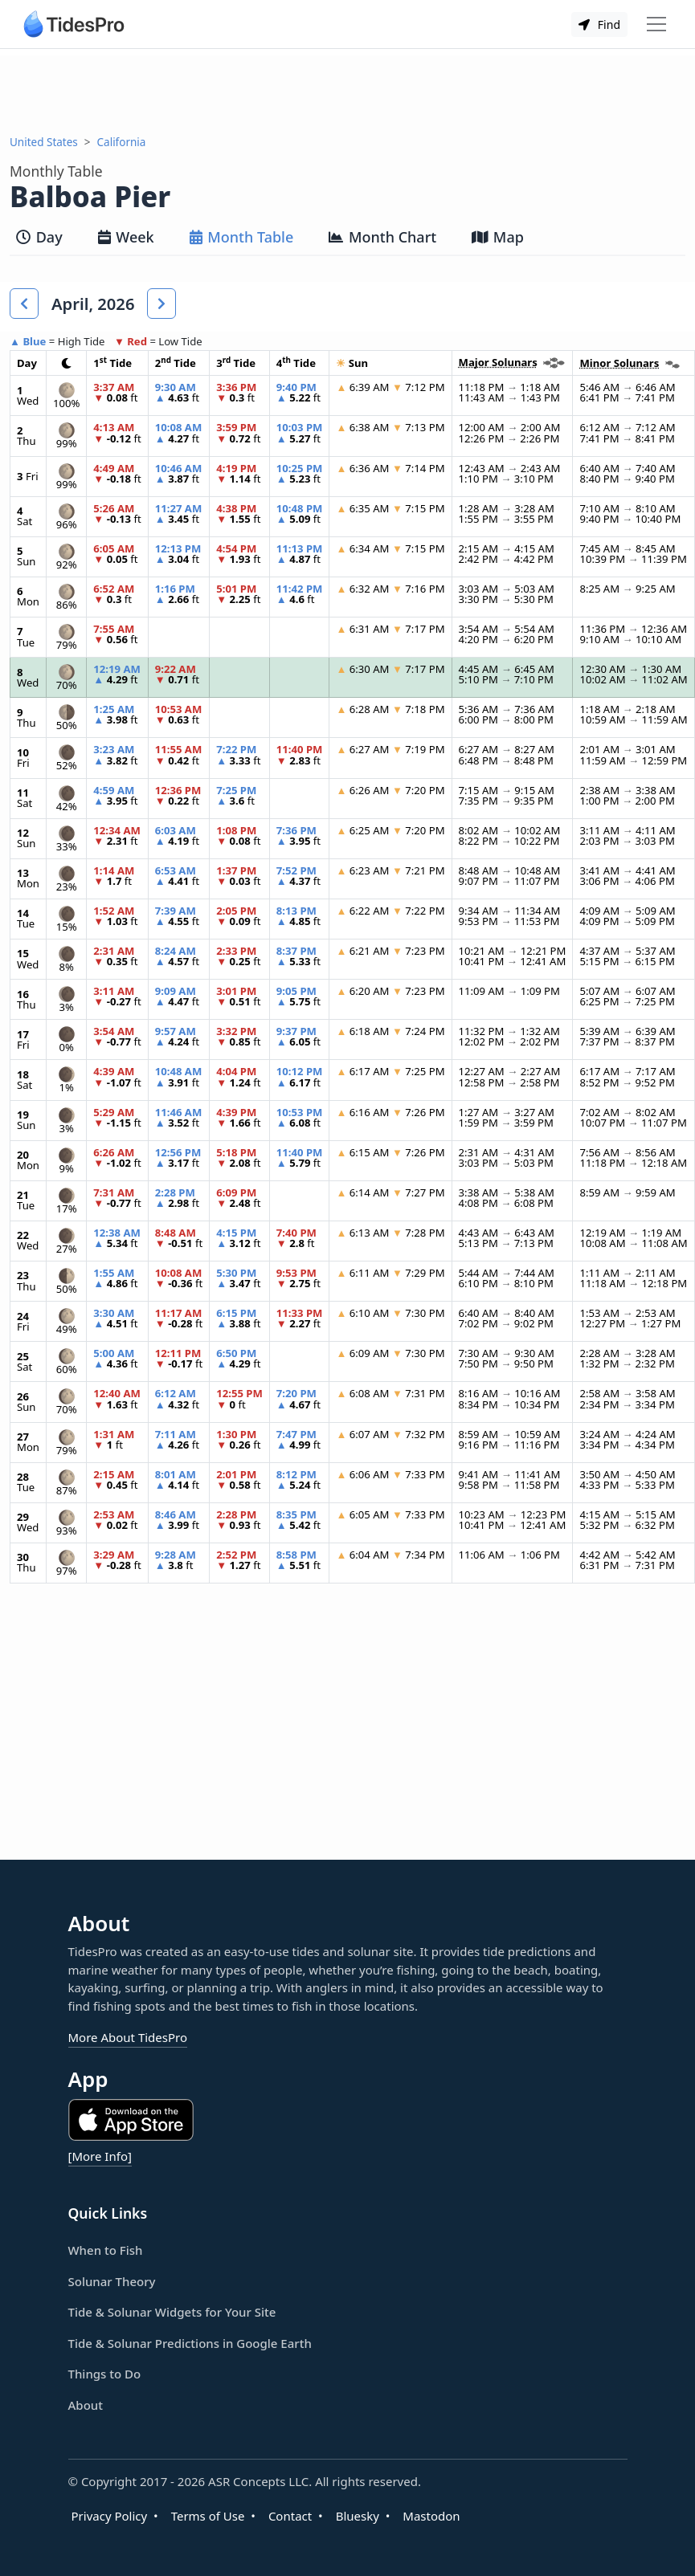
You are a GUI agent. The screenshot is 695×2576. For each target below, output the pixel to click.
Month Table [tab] (242, 237)
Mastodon (431, 2516)
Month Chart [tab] (382, 237)
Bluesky (357, 2516)
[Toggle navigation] (656, 24)
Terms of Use (208, 2516)
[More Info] (100, 2156)
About (85, 2405)
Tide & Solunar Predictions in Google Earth (190, 2343)
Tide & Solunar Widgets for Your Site (172, 2312)
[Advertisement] (348, 91)
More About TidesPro (128, 2037)
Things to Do (104, 2374)
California (121, 142)
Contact (290, 2516)
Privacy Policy (110, 2516)
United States (44, 142)
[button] (24, 303)
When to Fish (105, 2250)
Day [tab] (39, 237)
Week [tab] (126, 237)
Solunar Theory (112, 2281)
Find (599, 24)
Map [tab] (498, 237)
